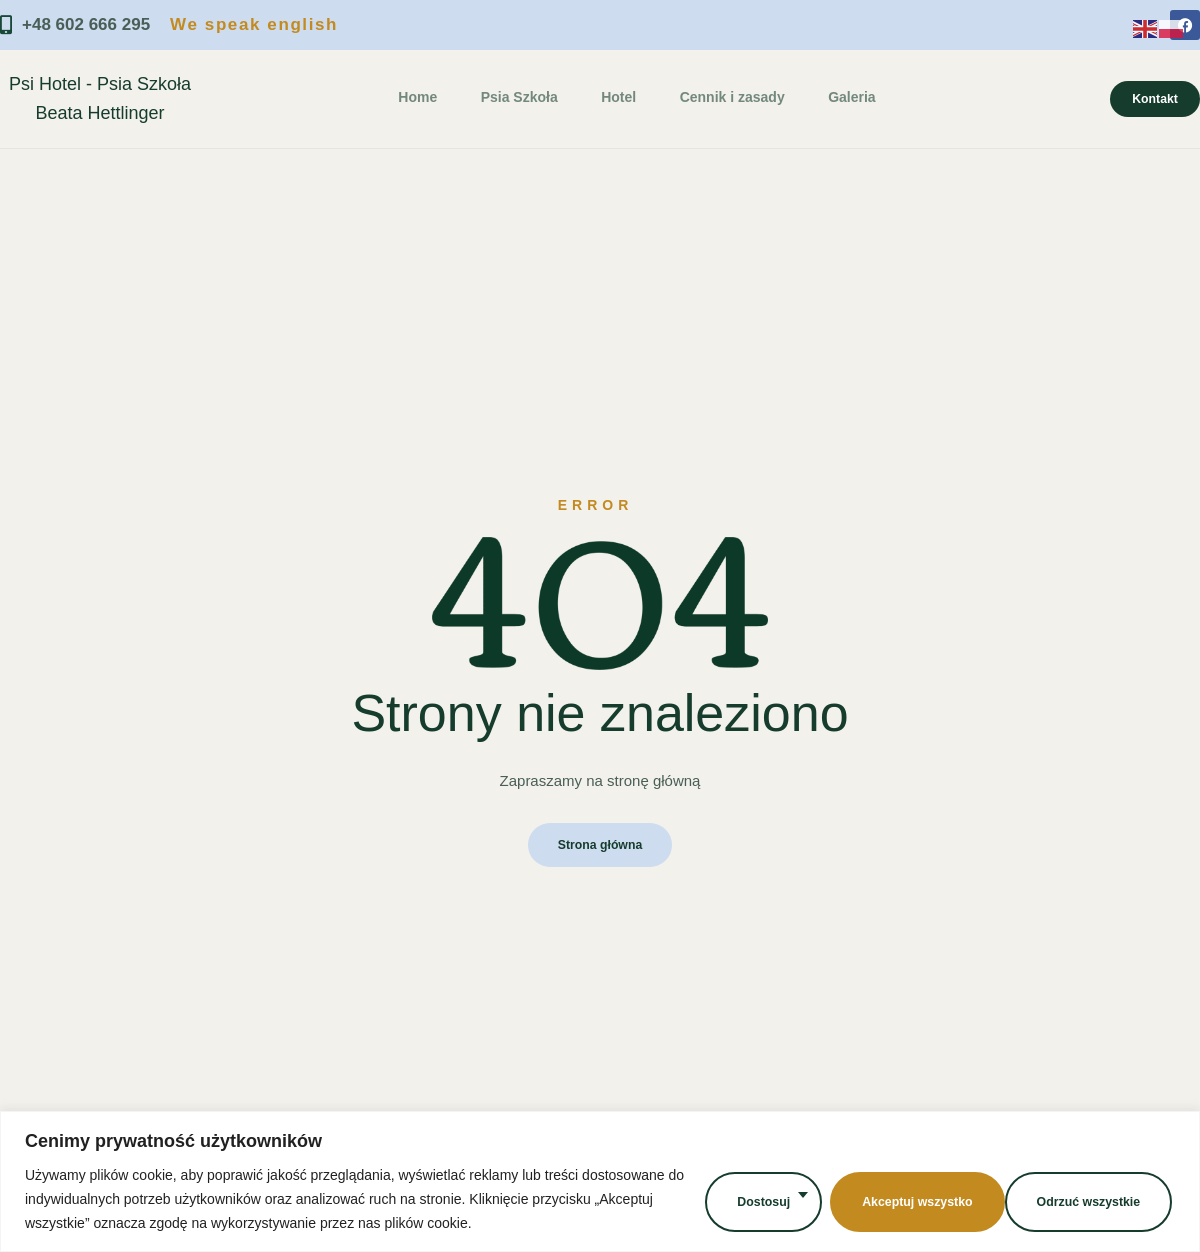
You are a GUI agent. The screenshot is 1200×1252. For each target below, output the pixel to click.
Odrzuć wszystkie (900, 1198)
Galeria (839, 97)
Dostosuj (746, 1198)
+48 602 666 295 (75, 25)
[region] (600, 1181)
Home (419, 97)
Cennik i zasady (723, 97)
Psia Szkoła (517, 97)
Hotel (613, 97)
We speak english (254, 24)
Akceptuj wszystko (1085, 1198)
